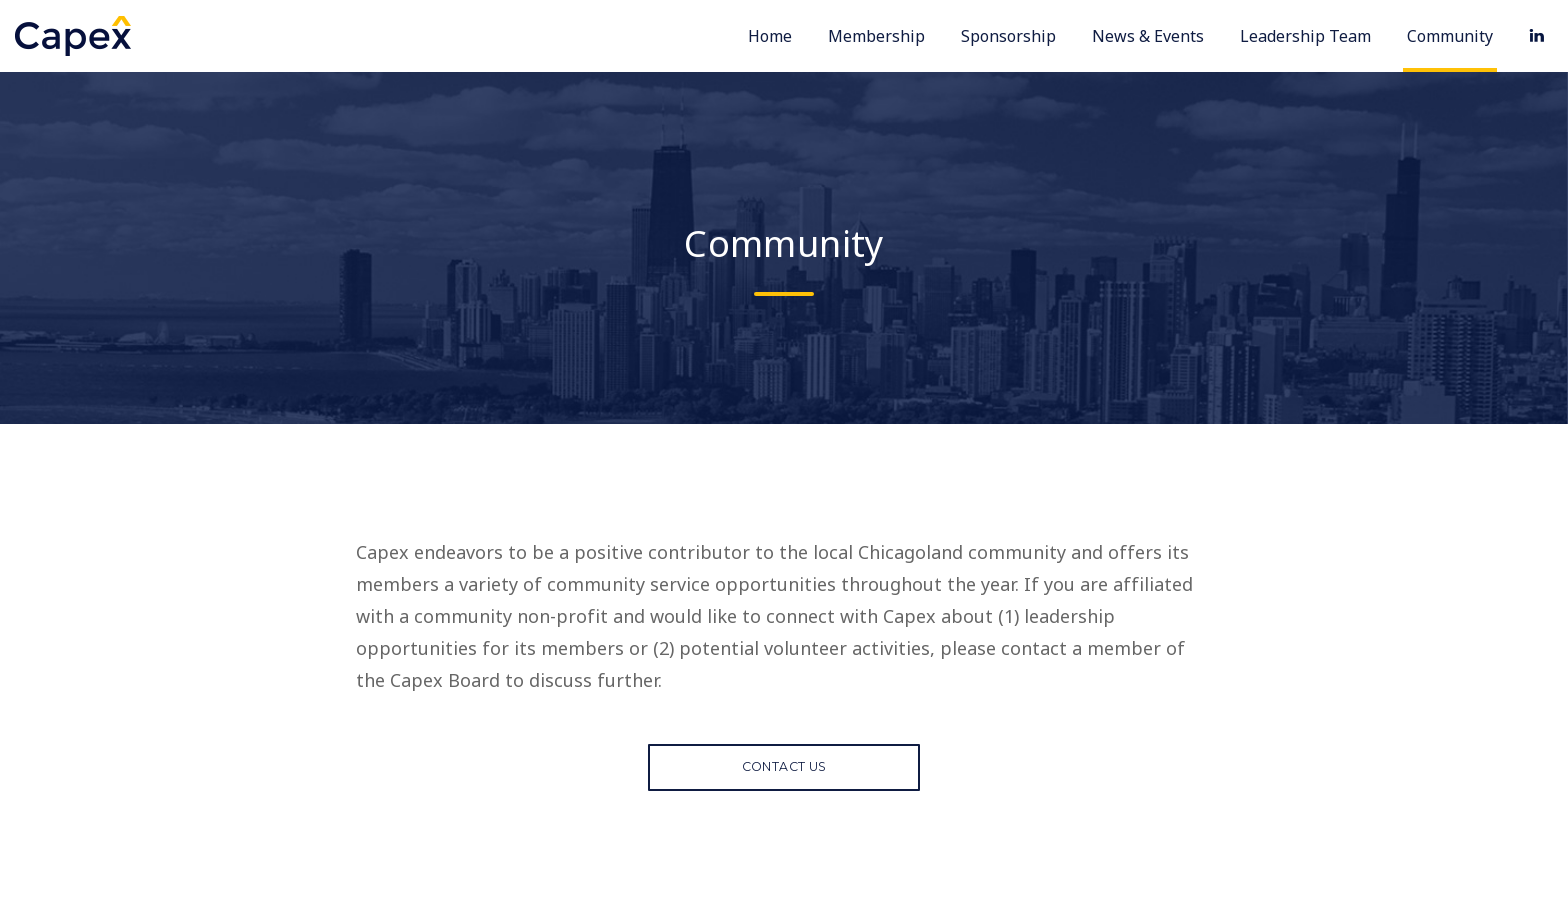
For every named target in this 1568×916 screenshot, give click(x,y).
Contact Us (784, 773)
